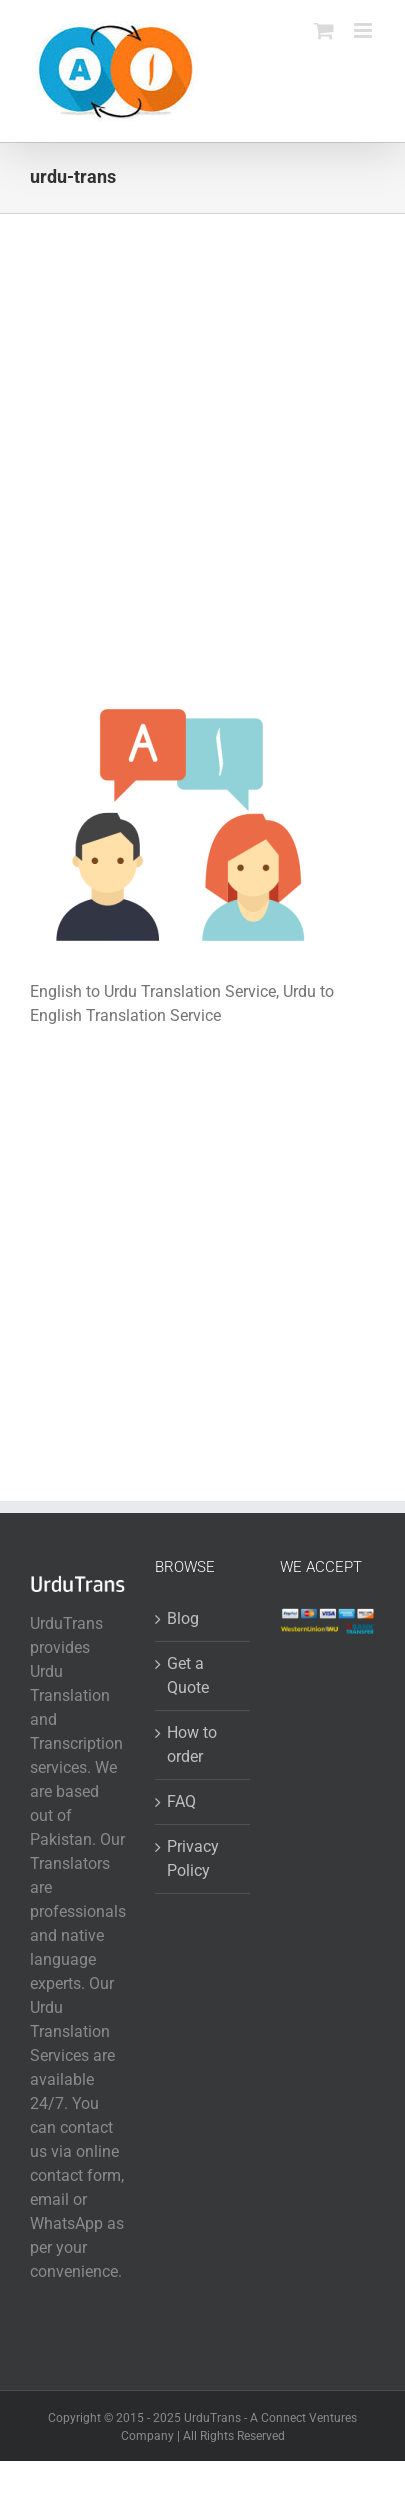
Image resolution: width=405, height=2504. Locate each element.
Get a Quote (188, 1675)
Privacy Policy (193, 1858)
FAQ (181, 1801)
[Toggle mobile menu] (364, 30)
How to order (192, 1744)
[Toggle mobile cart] (324, 30)
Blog (183, 1618)
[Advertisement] (202, 479)
